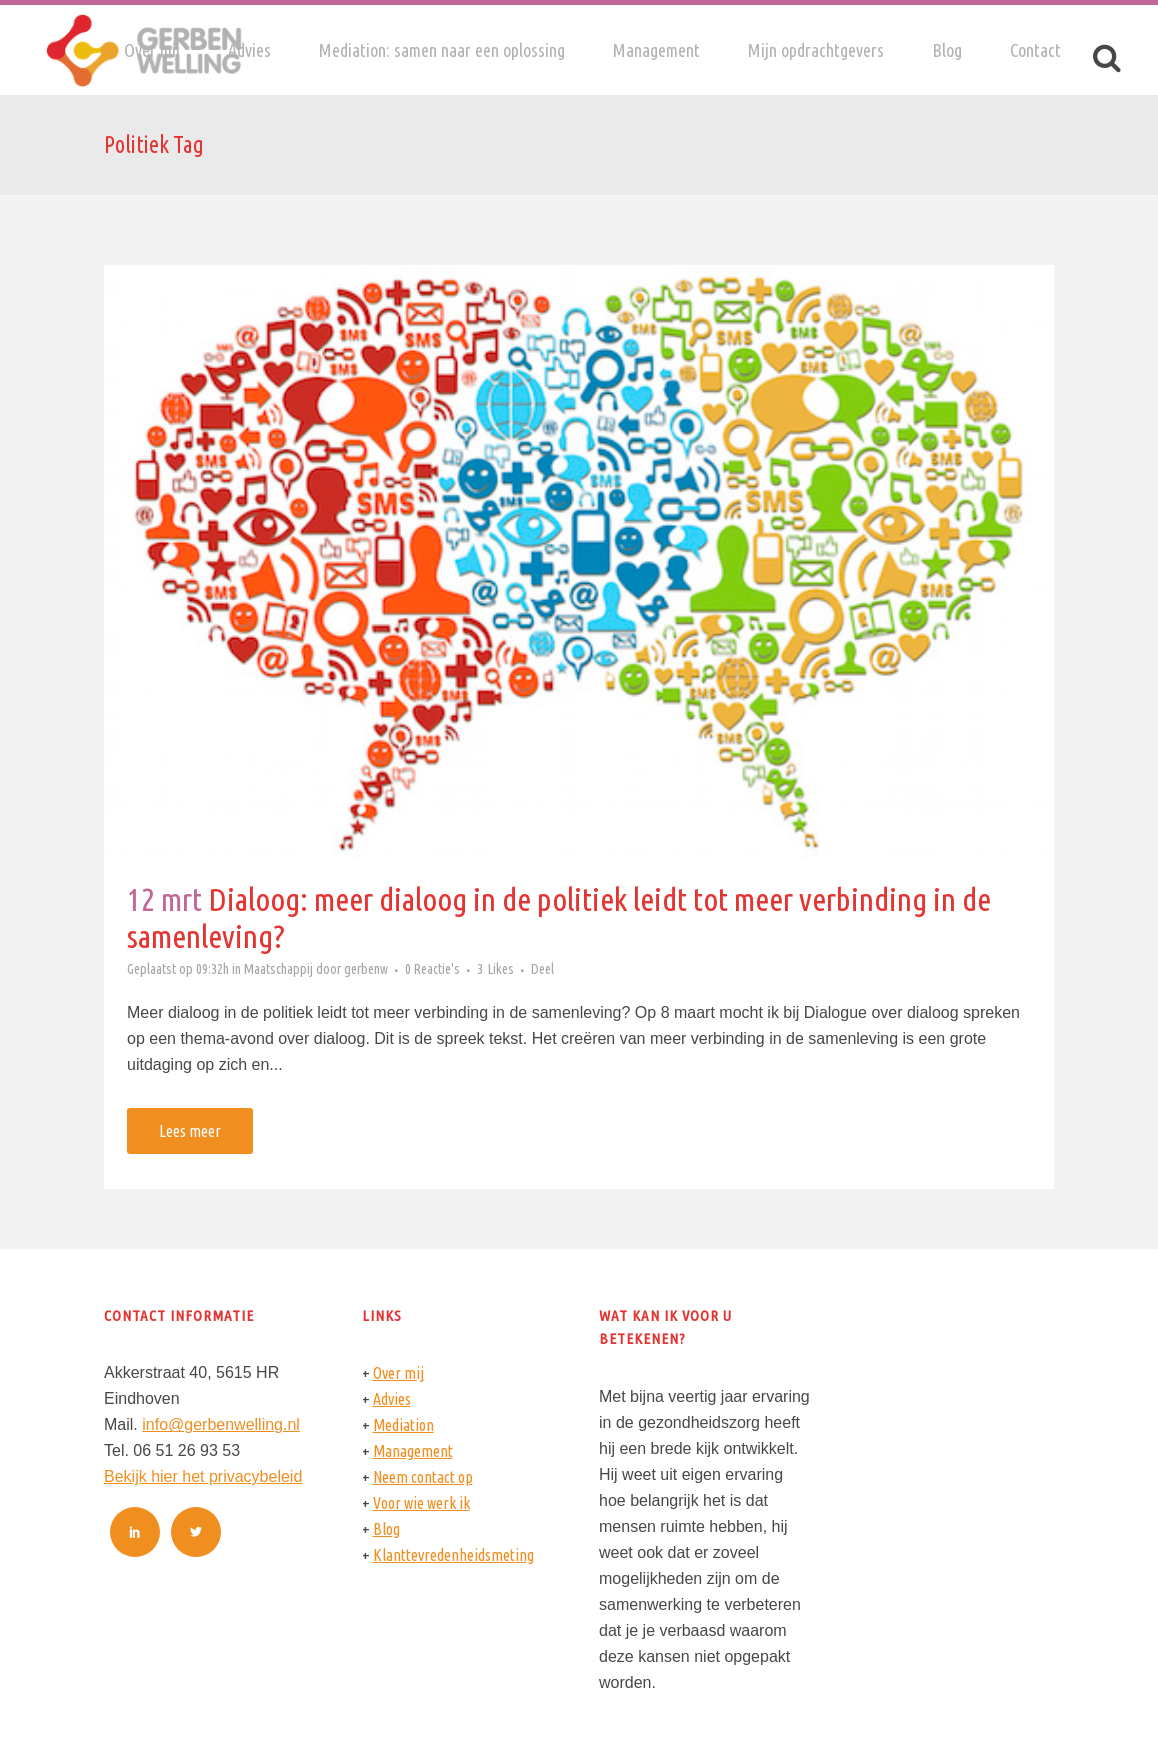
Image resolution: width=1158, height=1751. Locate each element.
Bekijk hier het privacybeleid (203, 1476)
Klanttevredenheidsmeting (453, 1555)
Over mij (398, 1373)
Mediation (403, 1425)
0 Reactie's (432, 969)
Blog (386, 1529)
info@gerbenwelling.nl (221, 1424)
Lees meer (190, 1131)
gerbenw (366, 969)
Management (413, 1451)
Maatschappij (278, 969)
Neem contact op (423, 1477)
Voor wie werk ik (421, 1503)
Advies (392, 1399)
